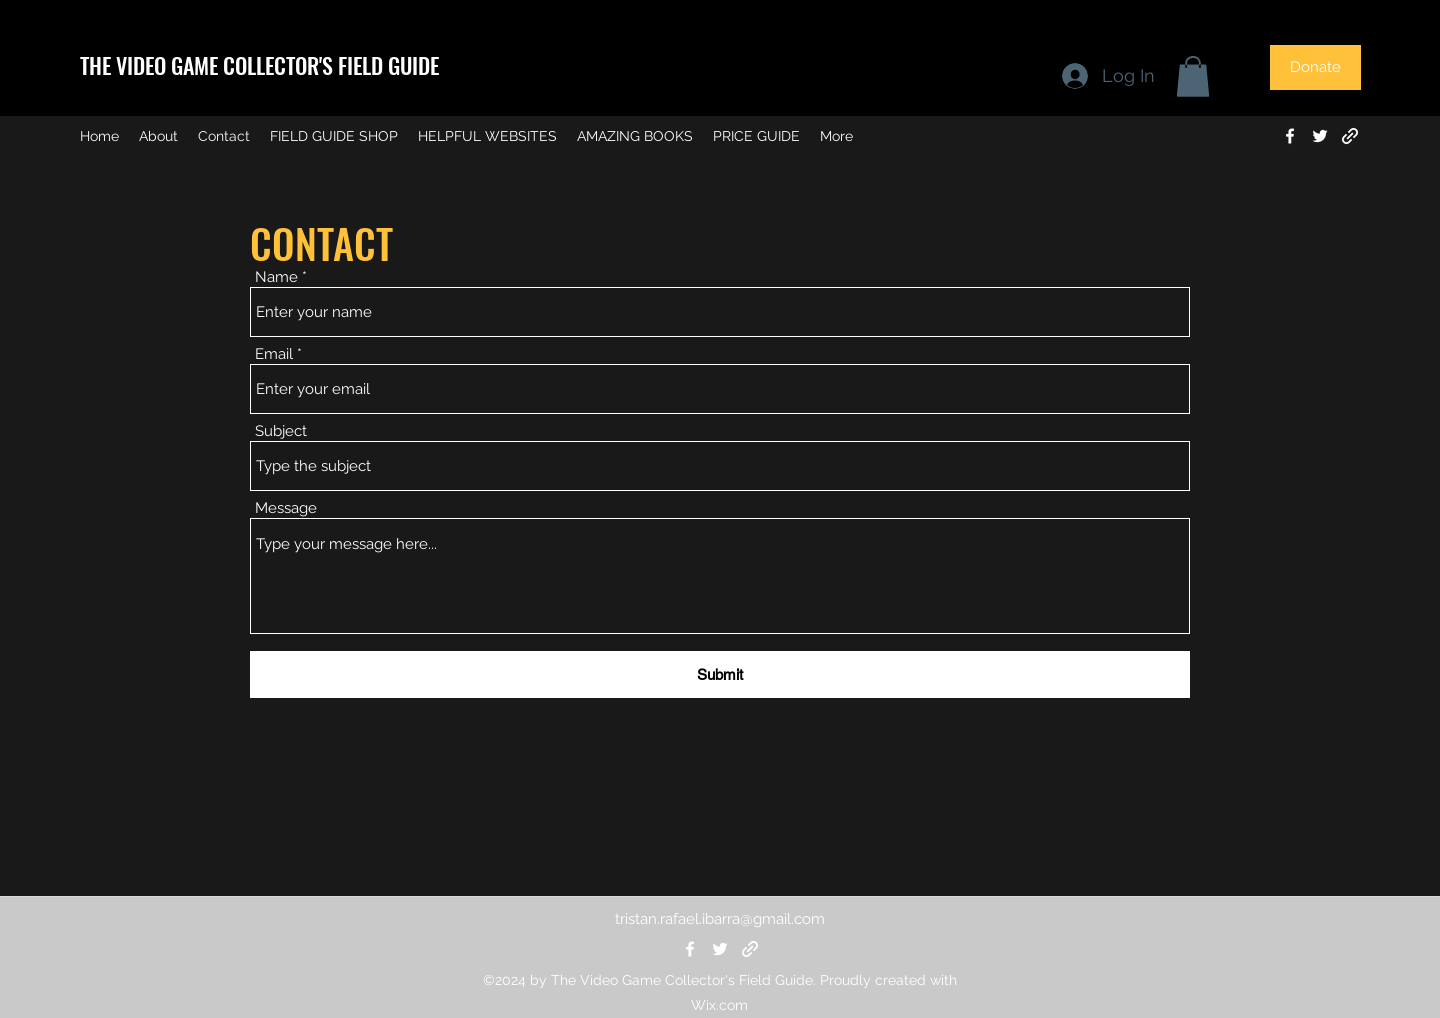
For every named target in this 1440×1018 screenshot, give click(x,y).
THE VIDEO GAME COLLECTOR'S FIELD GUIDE (259, 65)
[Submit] (720, 674)
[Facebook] (1290, 136)
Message (286, 508)
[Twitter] (1320, 136)
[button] (1193, 76)
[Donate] (1315, 67)
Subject (281, 431)
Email (274, 354)
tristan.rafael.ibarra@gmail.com (720, 919)
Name (276, 277)
